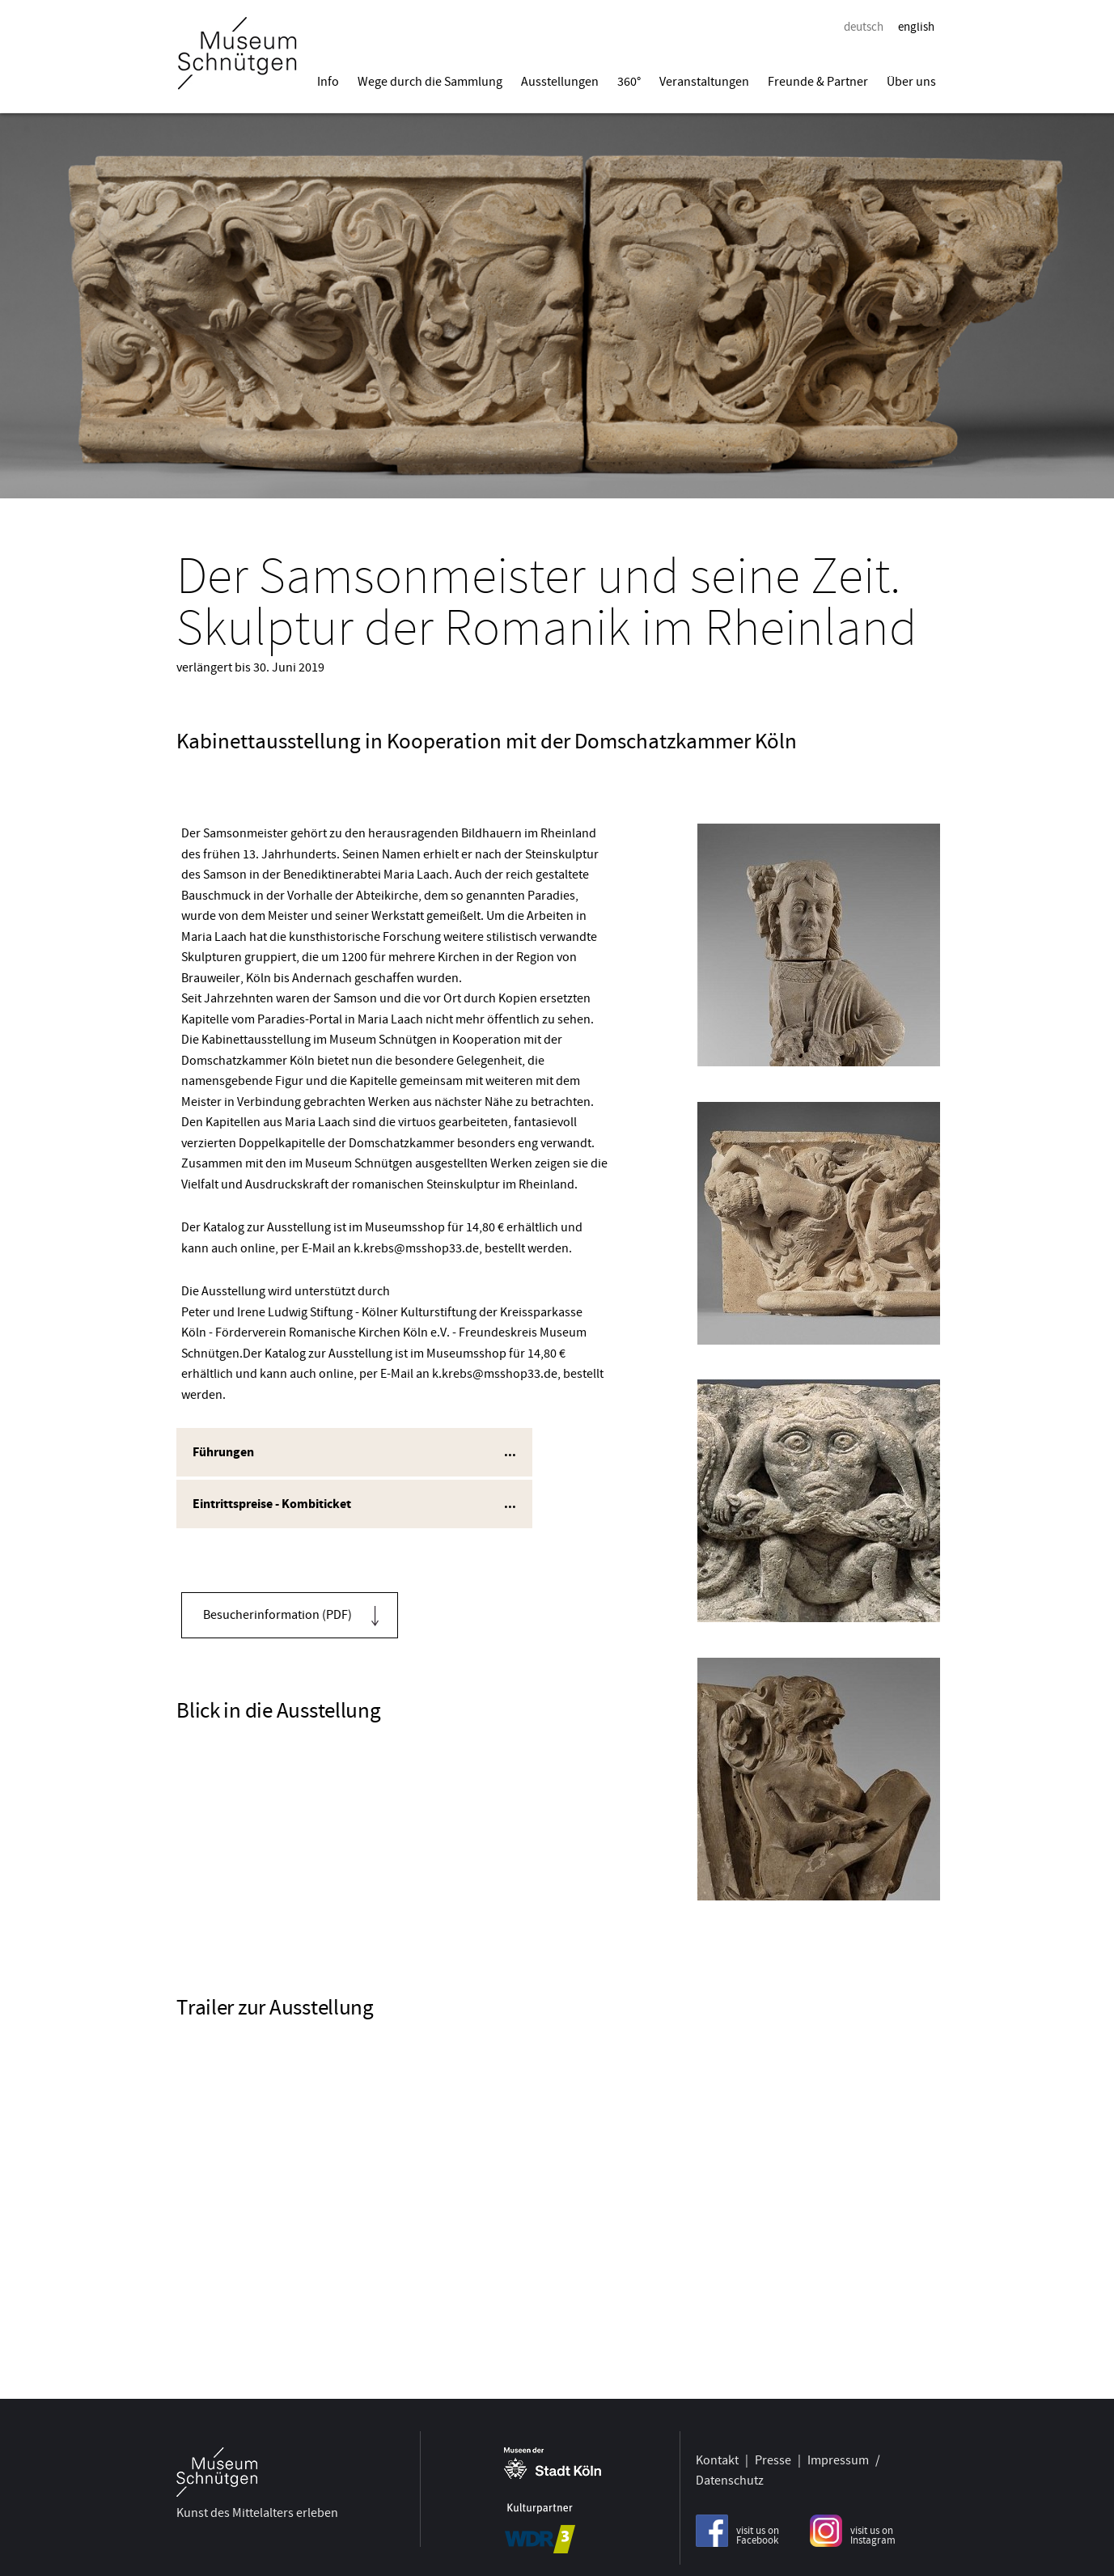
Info (328, 82)
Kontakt (717, 2453)
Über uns (911, 82)
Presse (773, 2453)
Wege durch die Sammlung (430, 82)
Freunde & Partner (818, 82)
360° (629, 82)
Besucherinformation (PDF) (277, 1615)
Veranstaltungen (704, 82)
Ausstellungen (560, 82)
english (916, 27)
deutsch (863, 27)
